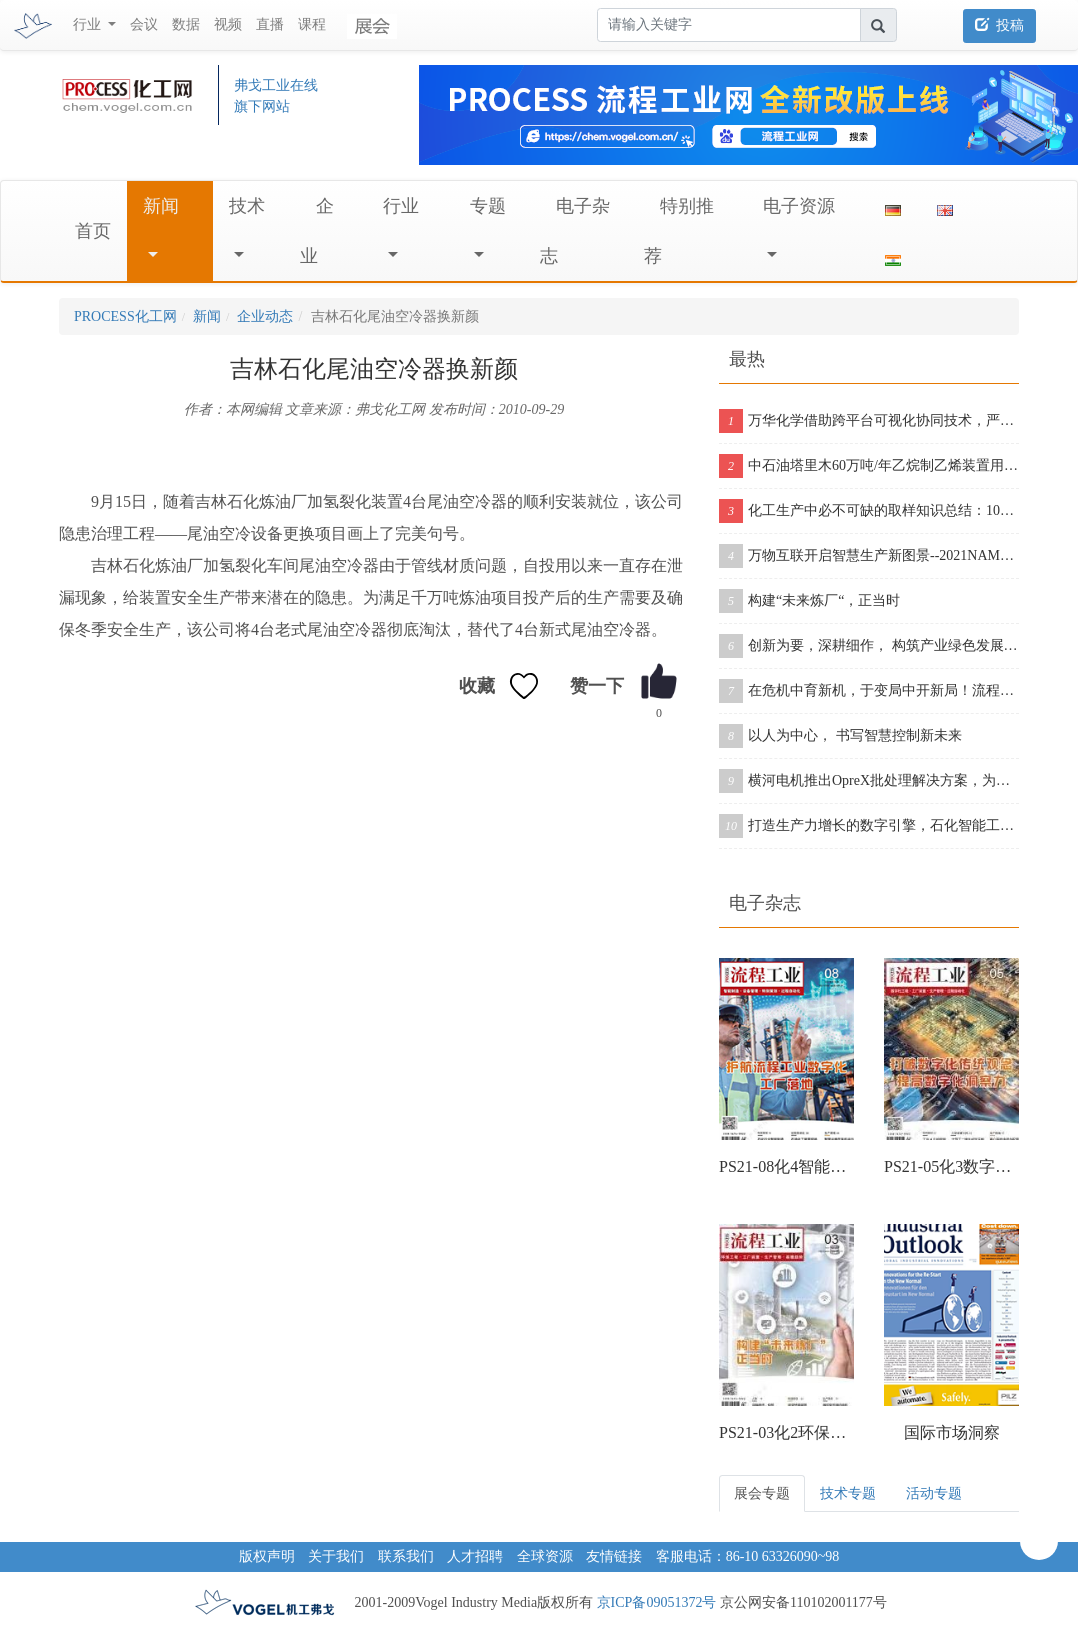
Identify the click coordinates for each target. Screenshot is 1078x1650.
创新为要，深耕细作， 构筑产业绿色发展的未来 (869, 646)
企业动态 (265, 316)
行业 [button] (89, 24)
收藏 (477, 686)
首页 (93, 231)
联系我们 (406, 1556)
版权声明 (267, 1556)
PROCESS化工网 (125, 316)
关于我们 (336, 1556)
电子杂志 (765, 903)
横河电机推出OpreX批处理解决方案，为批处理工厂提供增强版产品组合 (869, 781)
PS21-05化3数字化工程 (951, 1166)
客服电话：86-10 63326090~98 (748, 1556)
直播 (270, 24)
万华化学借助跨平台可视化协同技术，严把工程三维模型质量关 (869, 421)
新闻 (161, 206)
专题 (488, 206)
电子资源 (799, 206)
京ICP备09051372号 (657, 1602)
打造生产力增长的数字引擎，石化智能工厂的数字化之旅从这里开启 (869, 826)
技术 (247, 206)
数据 (186, 24)
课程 (312, 24)
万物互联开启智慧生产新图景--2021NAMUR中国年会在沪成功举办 (869, 556)
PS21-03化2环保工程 (786, 1432)
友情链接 (614, 1556)
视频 (228, 24)
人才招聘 (475, 1556)
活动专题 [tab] (934, 1493)
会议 (144, 24)
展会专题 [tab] (762, 1493)
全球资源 (545, 1556)
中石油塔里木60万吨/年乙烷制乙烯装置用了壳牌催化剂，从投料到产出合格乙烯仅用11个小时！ (869, 466)
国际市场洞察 (952, 1432)
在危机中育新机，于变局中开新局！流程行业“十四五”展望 (869, 691)
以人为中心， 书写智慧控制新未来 (840, 736)
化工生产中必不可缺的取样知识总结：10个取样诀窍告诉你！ (869, 511)
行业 (401, 206)
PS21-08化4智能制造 (786, 1166)
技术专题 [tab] (848, 1493)
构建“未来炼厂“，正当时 (809, 601)
